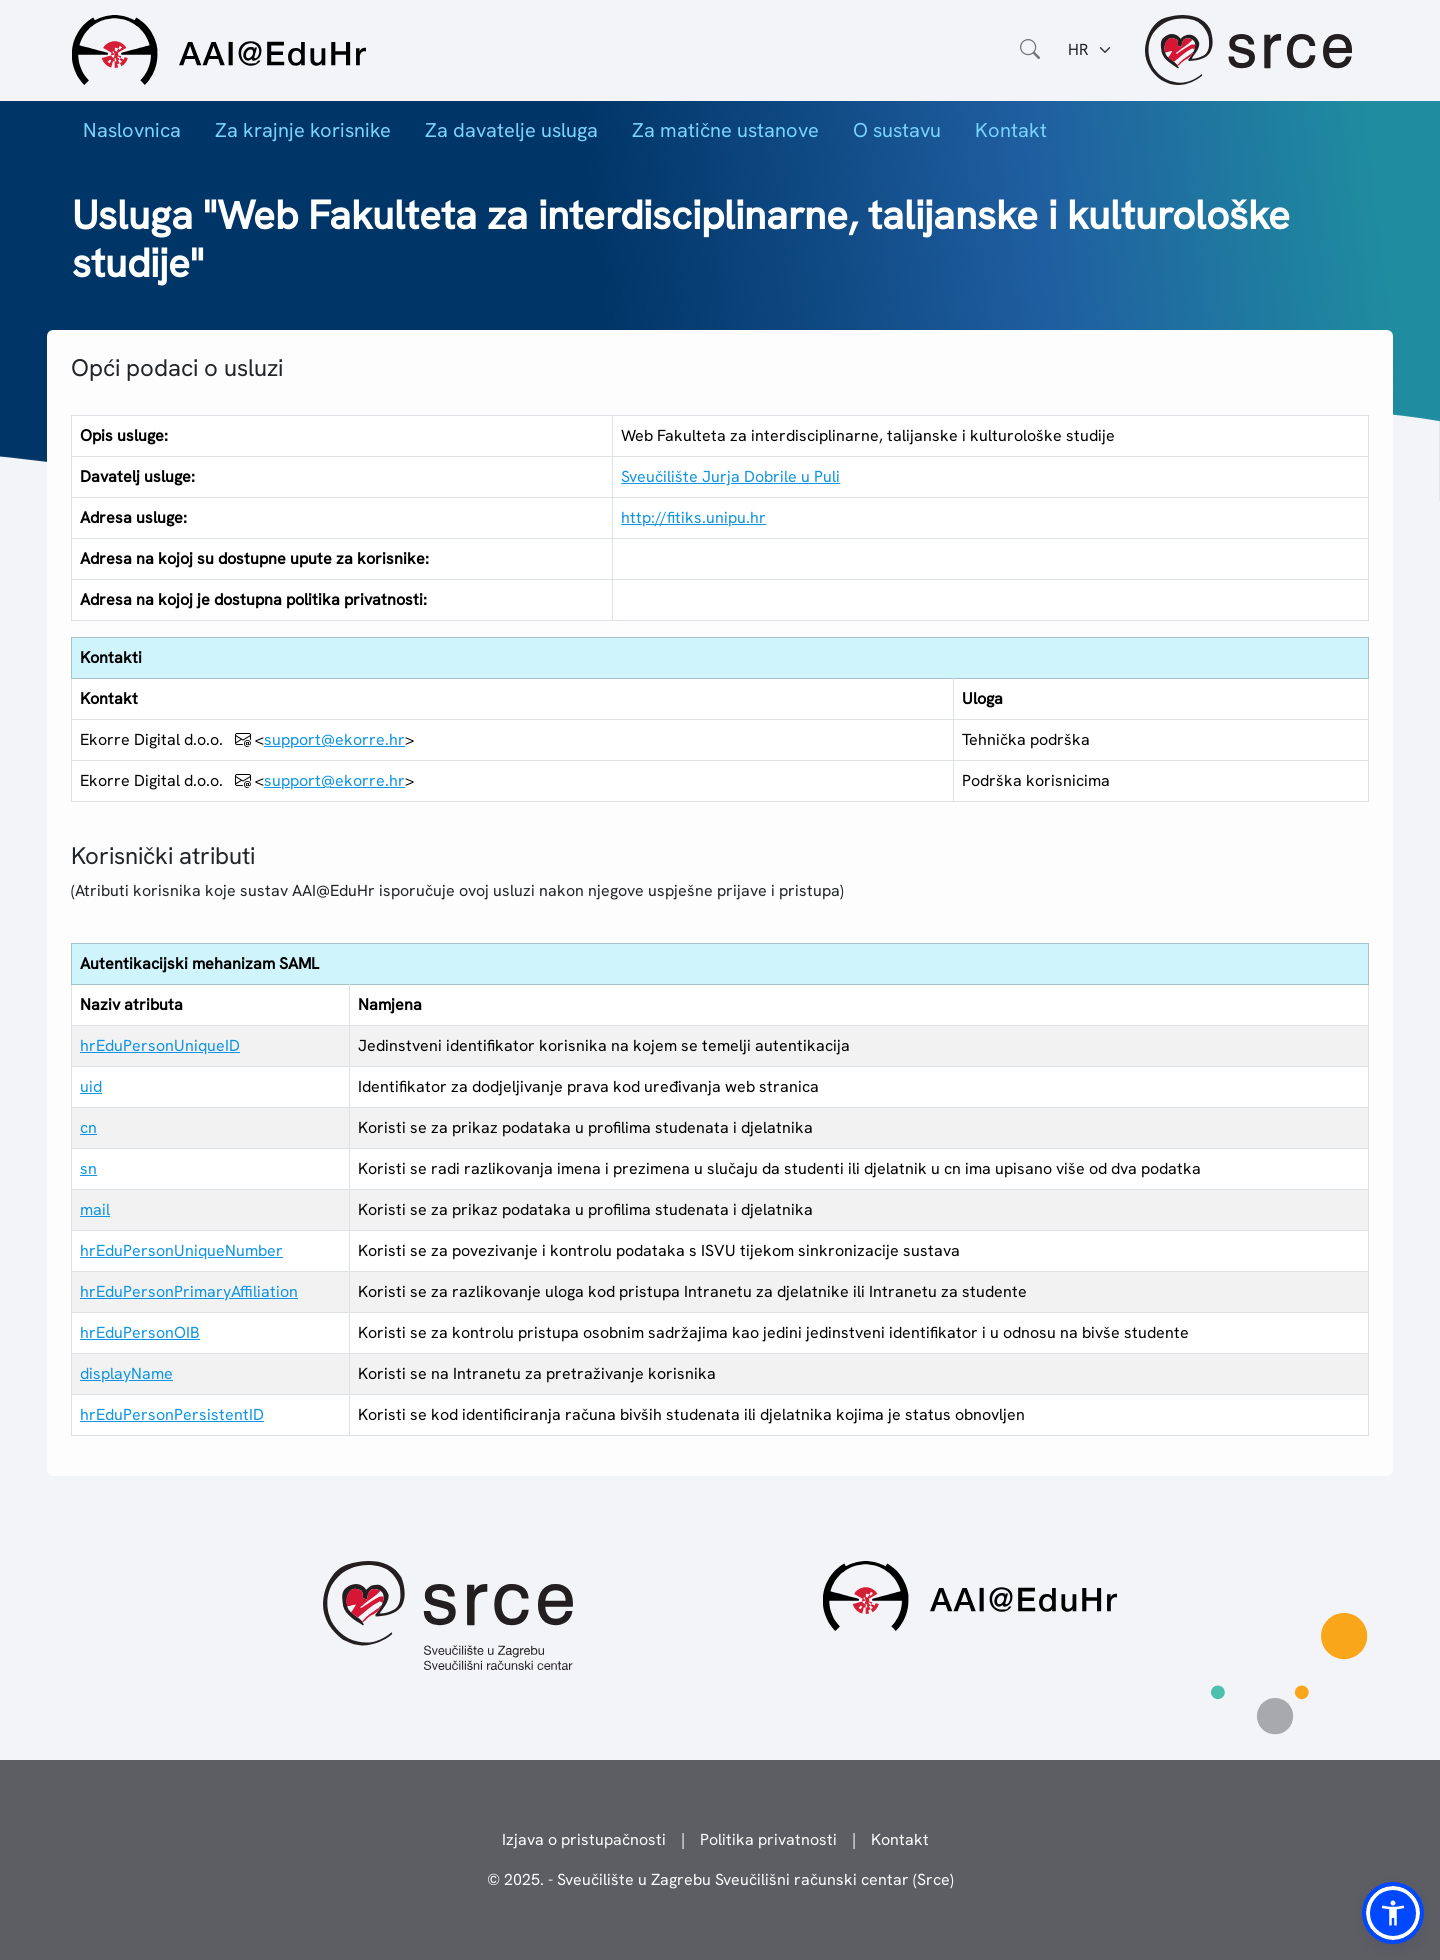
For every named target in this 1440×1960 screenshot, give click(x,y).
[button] (1393, 1913)
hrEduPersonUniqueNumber (181, 1250)
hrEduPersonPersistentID (172, 1414)
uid (91, 1086)
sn (88, 1168)
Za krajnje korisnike (303, 130)
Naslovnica (132, 130)
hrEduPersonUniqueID (160, 1045)
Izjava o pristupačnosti (584, 1839)
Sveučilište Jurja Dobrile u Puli (730, 476)
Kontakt (1011, 130)
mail (95, 1209)
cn (88, 1127)
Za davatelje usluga (511, 130)
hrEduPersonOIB (140, 1332)
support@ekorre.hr (334, 739)
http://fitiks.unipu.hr (693, 517)
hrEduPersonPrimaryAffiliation (189, 1291)
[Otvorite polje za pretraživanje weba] (1030, 50)
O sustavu (897, 130)
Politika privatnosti (768, 1839)
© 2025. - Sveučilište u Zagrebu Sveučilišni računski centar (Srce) (720, 1879)
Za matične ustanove (725, 130)
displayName (126, 1373)
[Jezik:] (1090, 50)
